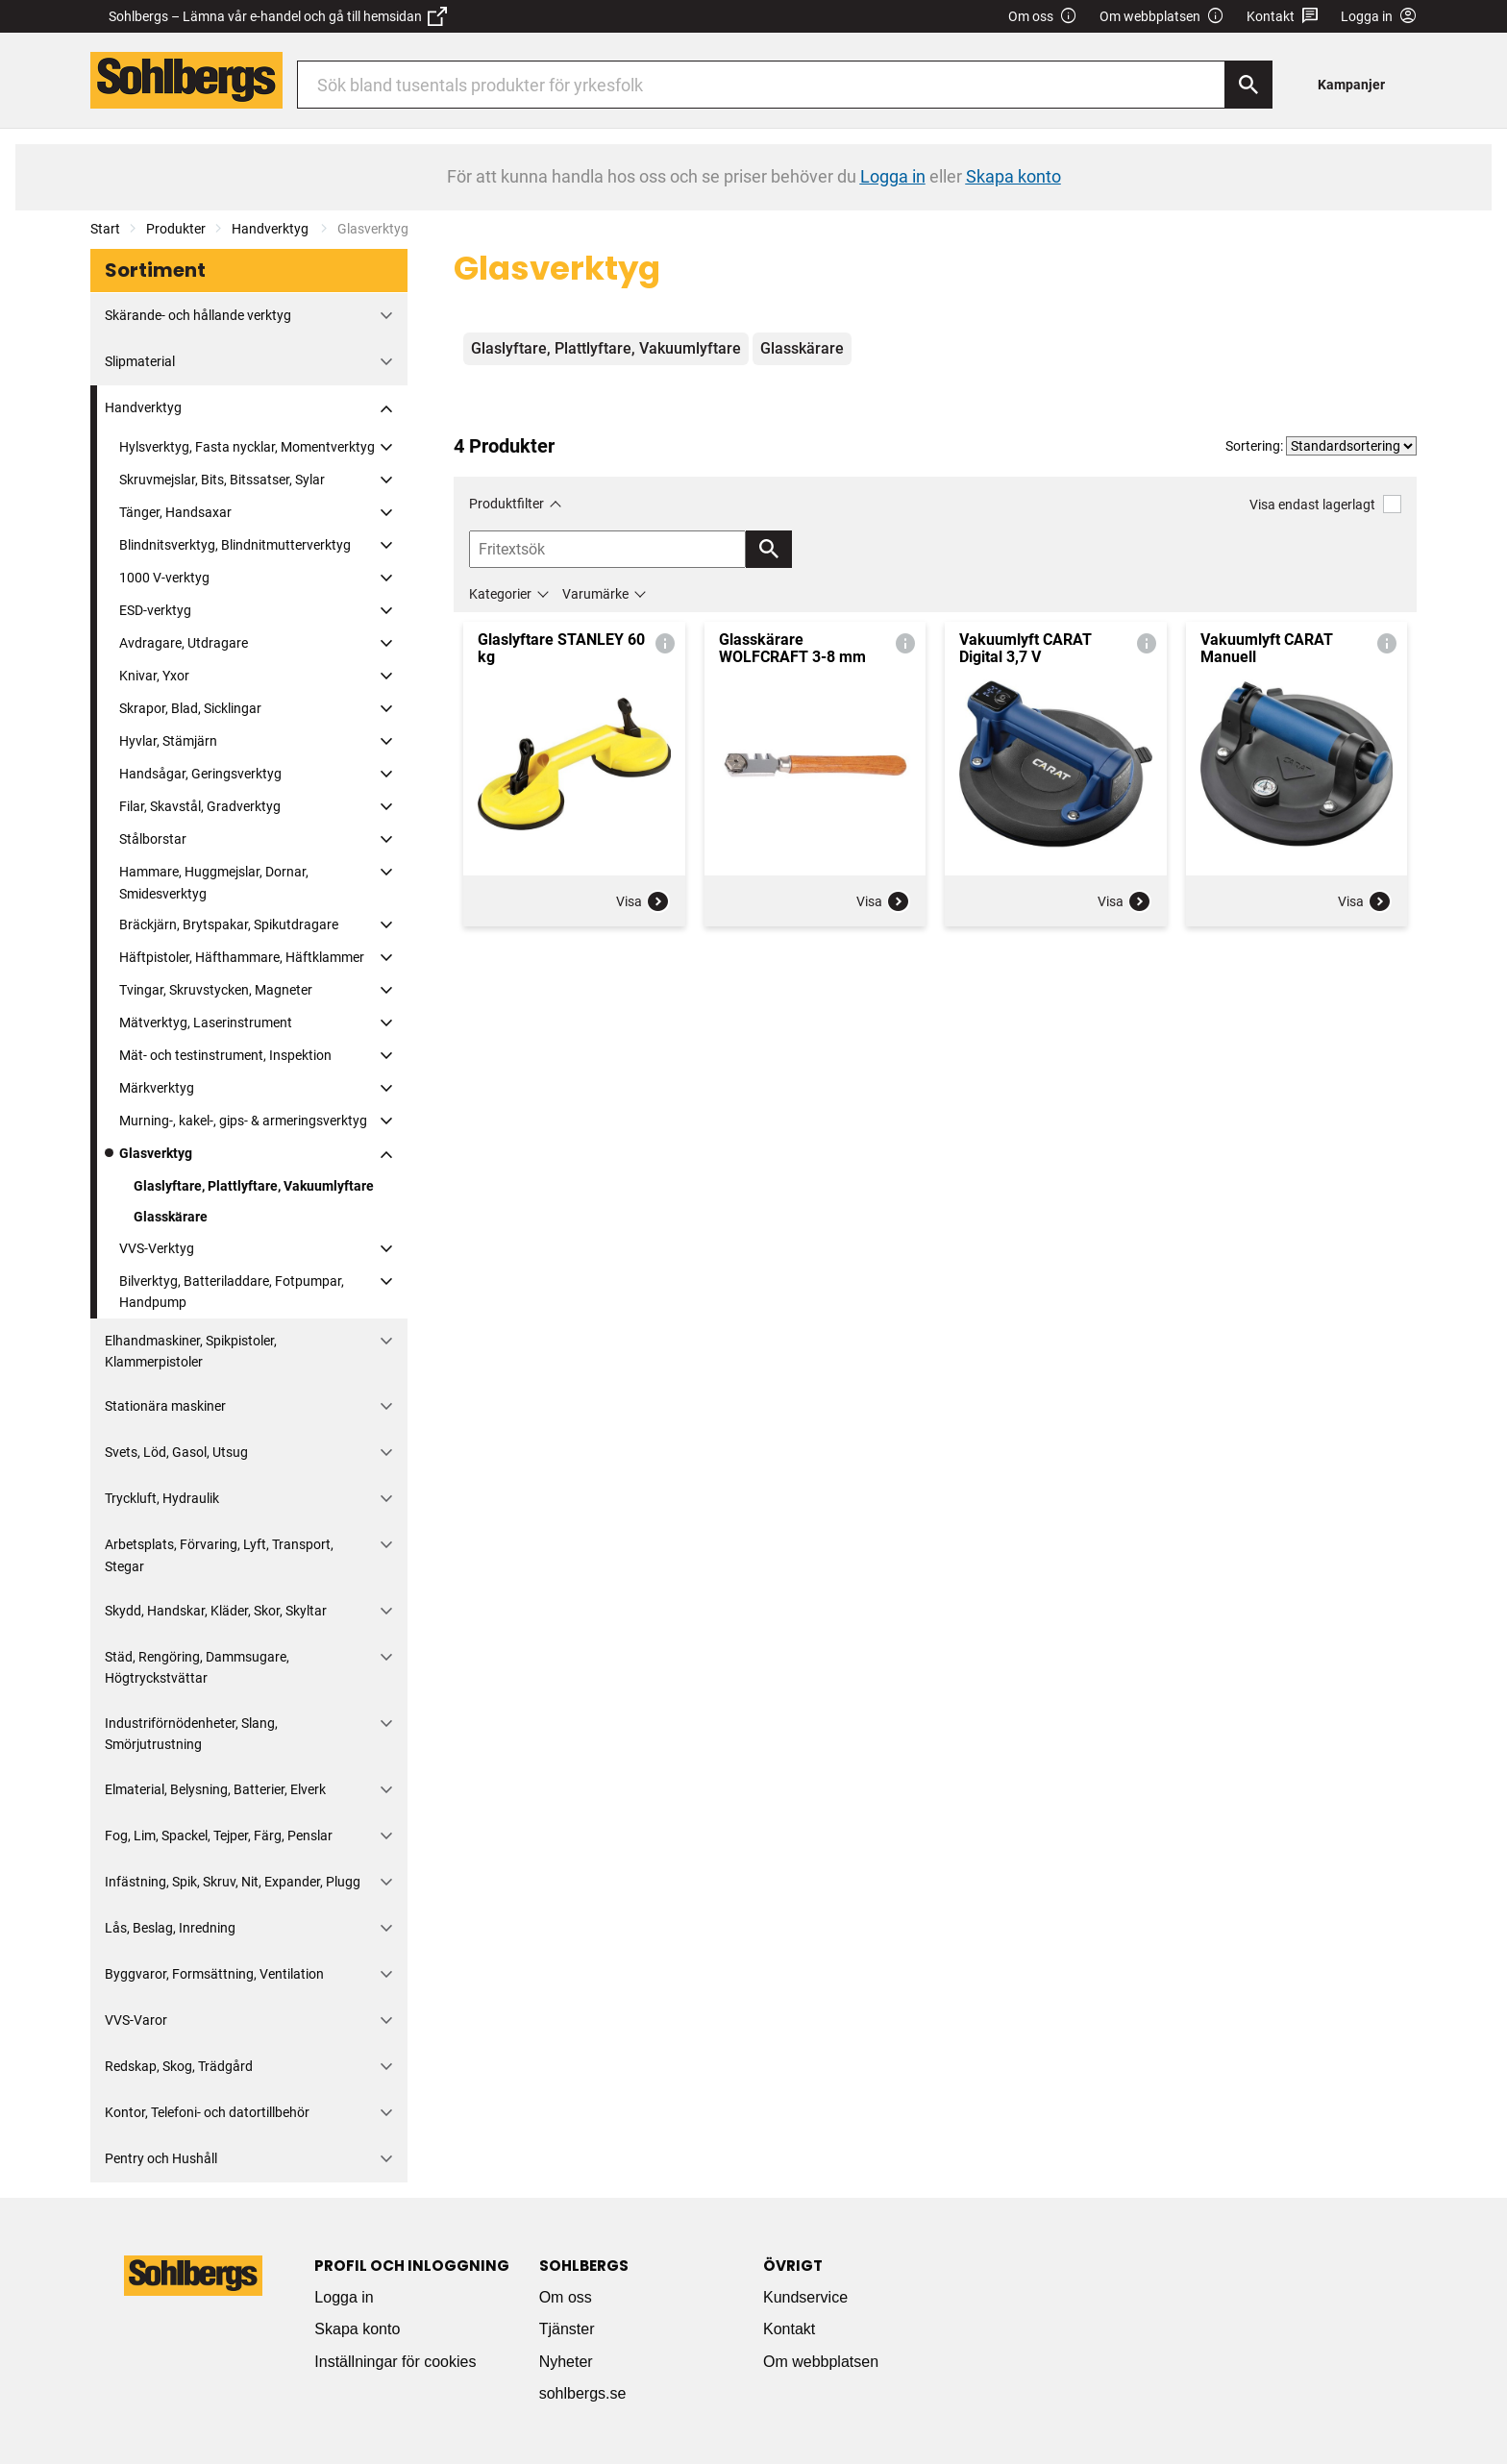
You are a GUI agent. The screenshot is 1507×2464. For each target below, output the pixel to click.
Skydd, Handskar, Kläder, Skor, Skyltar (216, 1610)
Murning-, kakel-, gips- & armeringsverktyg (243, 1120)
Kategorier (500, 594)
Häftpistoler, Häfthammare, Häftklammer (241, 957)
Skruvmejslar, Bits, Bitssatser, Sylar (222, 479)
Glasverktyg (155, 1153)
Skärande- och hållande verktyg (198, 315)
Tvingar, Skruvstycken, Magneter (215, 990)
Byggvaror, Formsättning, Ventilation (214, 1974)
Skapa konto (357, 2329)
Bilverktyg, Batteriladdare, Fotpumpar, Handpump (231, 1291)
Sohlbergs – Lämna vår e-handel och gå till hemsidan (278, 16)
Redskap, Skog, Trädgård (179, 2066)
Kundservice (805, 2297)
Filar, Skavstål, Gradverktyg (200, 806)
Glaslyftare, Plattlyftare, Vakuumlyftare (254, 1186)
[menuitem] (1356, 84)
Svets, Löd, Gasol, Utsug (176, 1452)
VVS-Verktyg (156, 1248)
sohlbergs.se (583, 2393)
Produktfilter (506, 503)
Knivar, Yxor (154, 675)
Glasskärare (171, 1216)
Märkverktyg (156, 1088)
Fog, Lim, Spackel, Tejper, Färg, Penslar (219, 1835)
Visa (643, 901)
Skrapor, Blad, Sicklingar (190, 708)
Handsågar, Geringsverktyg (200, 773)
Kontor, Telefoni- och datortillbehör (207, 2112)
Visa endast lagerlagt (1325, 504)
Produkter (176, 228)
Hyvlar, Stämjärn (168, 741)
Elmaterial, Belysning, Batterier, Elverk (215, 1789)
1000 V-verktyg (164, 577)
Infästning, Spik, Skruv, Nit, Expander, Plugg (232, 1881)
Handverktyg (271, 228)
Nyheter (566, 2361)
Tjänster (567, 2329)
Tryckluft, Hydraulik (162, 1498)
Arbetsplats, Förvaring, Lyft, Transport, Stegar (219, 1555)
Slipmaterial (140, 361)
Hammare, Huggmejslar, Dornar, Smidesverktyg (214, 882)
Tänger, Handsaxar (175, 512)
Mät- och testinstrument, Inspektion (225, 1055)
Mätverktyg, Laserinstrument (205, 1022)
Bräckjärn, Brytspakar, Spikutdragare (228, 924)
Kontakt (1283, 17)
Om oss (1042, 17)
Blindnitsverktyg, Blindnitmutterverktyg (235, 545)
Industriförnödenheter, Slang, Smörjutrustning (191, 1733)
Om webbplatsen (1161, 17)
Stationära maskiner (165, 1406)
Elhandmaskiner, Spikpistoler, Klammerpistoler (191, 1351)
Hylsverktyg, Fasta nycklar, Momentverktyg (247, 447)
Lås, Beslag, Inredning (170, 1927)
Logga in (343, 2297)
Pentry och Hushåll (161, 2158)
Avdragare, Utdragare (183, 643)
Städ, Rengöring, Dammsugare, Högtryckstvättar (197, 1667)
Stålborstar (152, 839)
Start (105, 228)
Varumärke (595, 594)
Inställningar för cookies (395, 2361)
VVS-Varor (136, 2020)
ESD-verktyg (155, 610)
